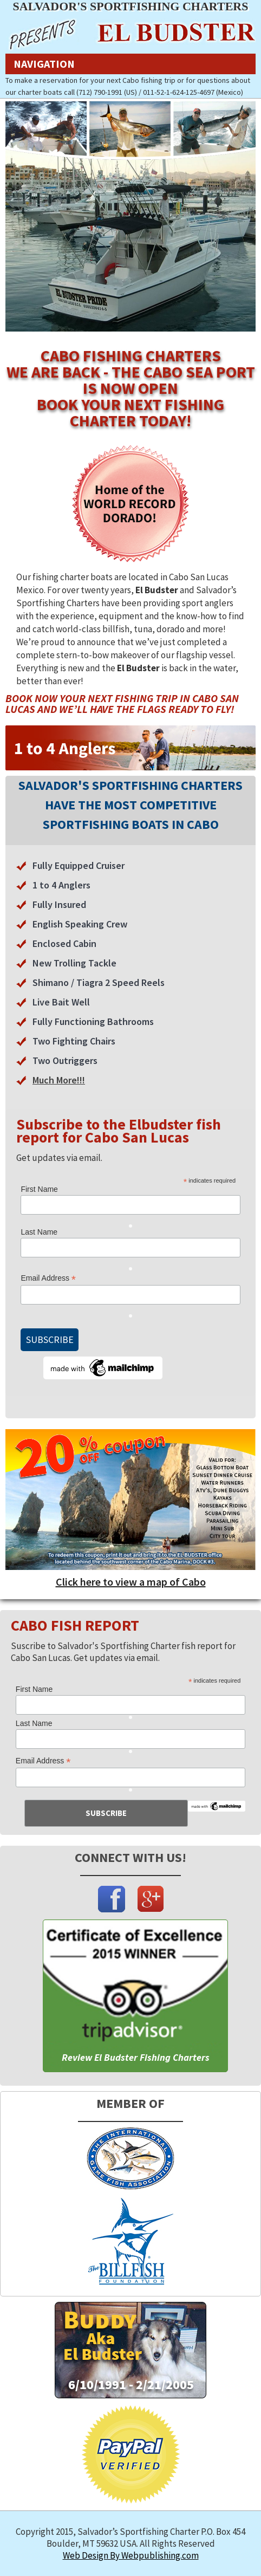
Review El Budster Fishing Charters (136, 2057)
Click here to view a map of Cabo (131, 1581)
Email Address (48, 1278)
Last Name (39, 1232)
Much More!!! (58, 1080)
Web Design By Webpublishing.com (131, 2555)
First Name (39, 1189)
